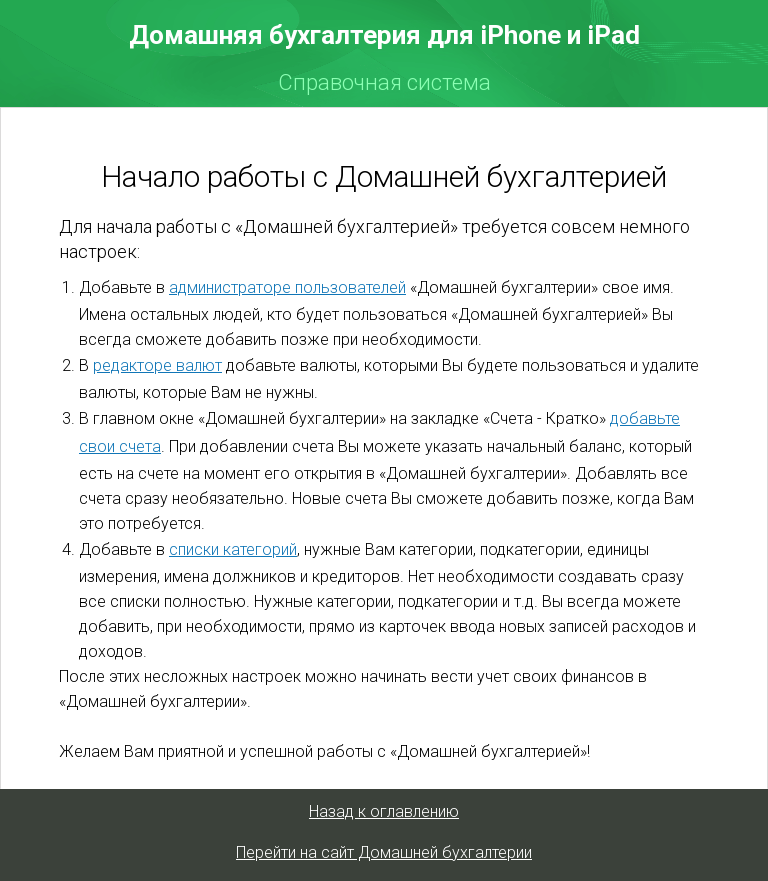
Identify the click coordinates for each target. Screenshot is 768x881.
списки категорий (233, 549)
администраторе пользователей (287, 287)
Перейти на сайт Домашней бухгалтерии (384, 852)
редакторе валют (157, 365)
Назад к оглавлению (384, 811)
